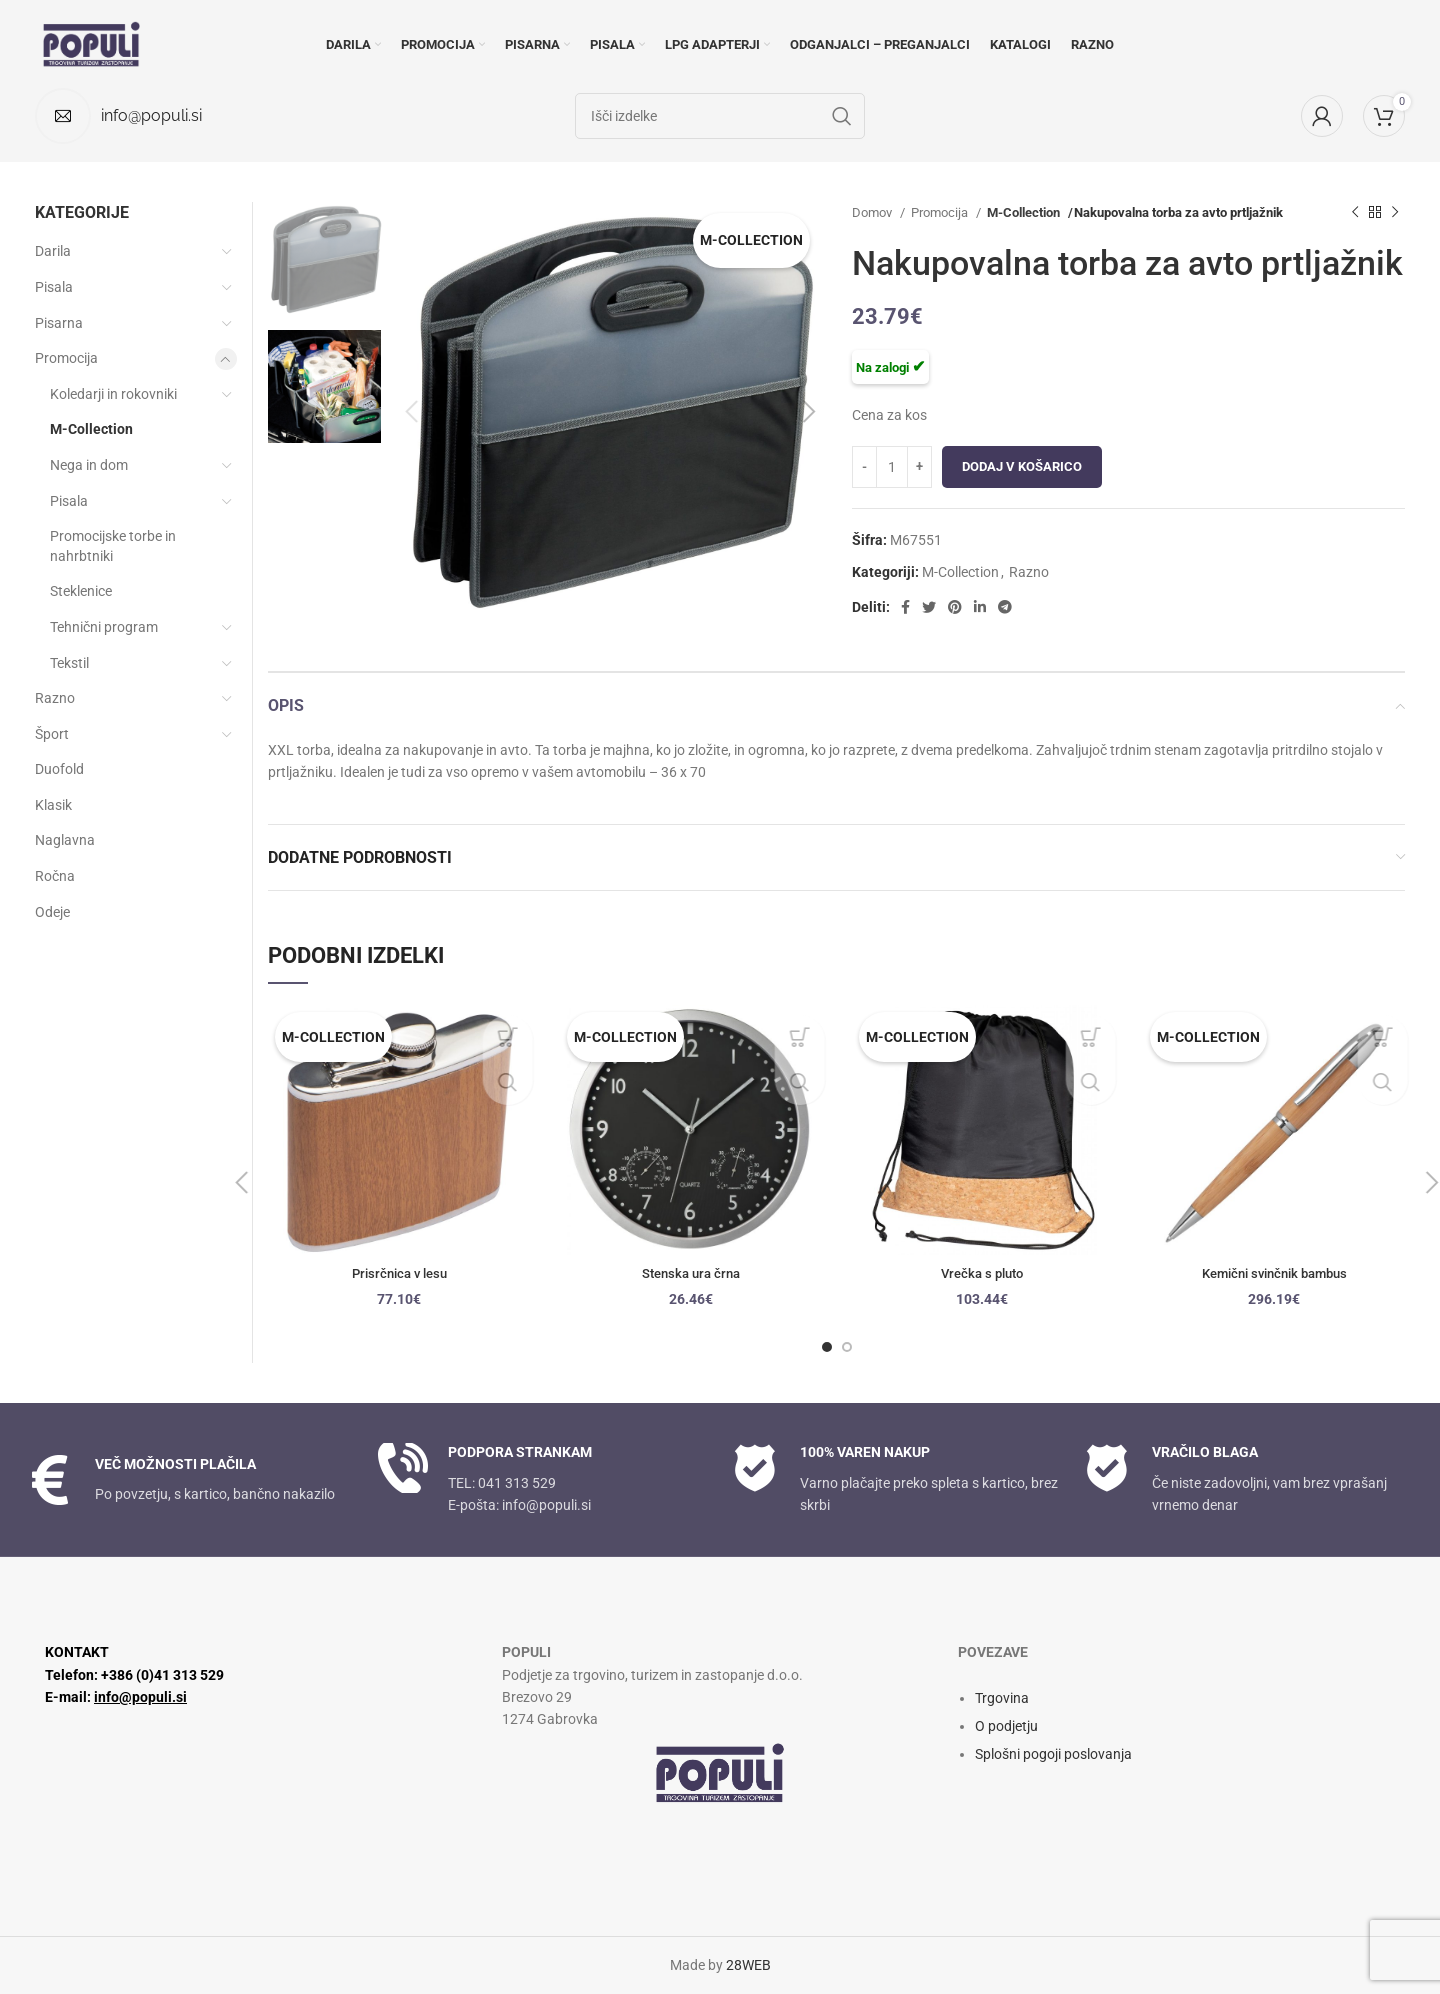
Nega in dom (89, 465)
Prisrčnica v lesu (399, 1273)
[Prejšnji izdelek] (1355, 213)
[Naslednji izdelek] (1395, 213)
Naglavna (65, 840)
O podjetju (1006, 1726)
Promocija (941, 212)
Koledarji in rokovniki (113, 394)
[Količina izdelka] (892, 467)
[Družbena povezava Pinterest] (955, 607)
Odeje (52, 912)
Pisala (54, 287)
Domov (873, 212)
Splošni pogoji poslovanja (1053, 1754)
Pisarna (59, 323)
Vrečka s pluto (982, 1273)
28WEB (748, 1965)
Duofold (59, 769)
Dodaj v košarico (1022, 466)
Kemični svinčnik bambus (1274, 1273)
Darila (53, 251)
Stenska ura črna (691, 1273)
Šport (52, 734)
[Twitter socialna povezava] (929, 607)
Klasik (53, 805)
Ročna (55, 876)
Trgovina (1002, 1698)
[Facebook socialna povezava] (905, 607)
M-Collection (1024, 212)
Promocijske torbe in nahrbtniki (113, 546)
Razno (1029, 572)
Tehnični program (104, 627)
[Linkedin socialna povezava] (980, 607)
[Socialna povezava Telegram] (1005, 607)
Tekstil (69, 663)
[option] (326, 258)
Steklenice (81, 591)
